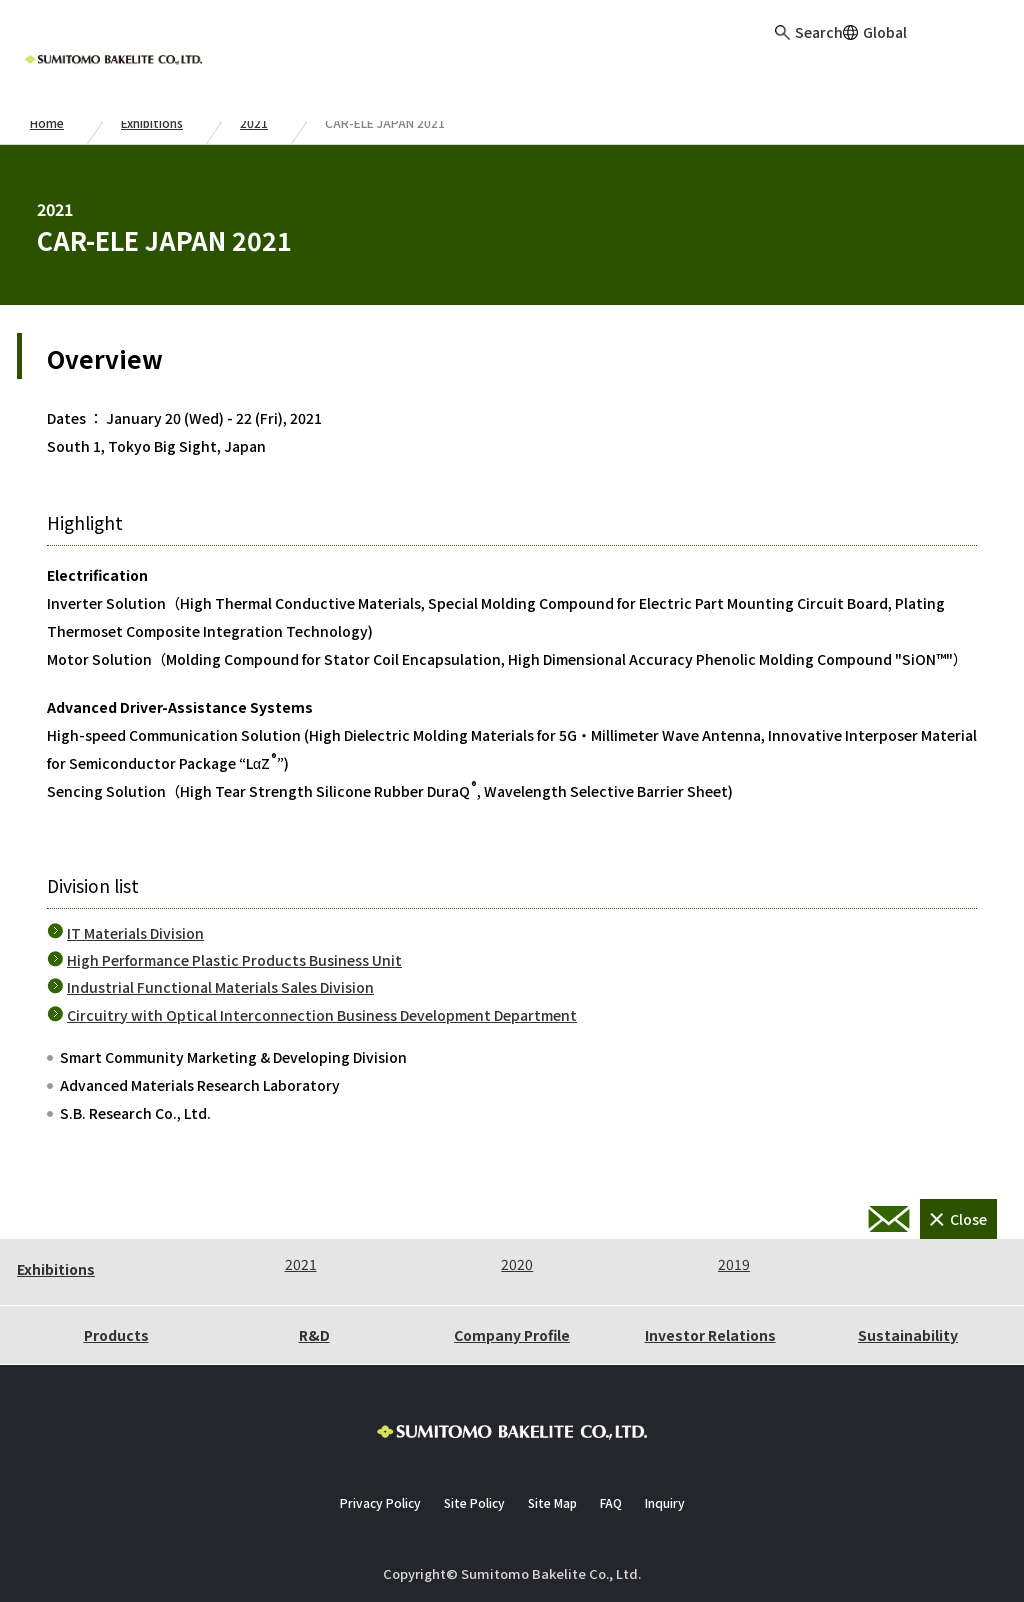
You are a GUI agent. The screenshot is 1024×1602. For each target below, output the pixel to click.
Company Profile (512, 1335)
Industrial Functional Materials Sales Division (220, 987)
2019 (734, 1264)
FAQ (611, 1502)
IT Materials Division (135, 933)
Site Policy (474, 1502)
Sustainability (908, 1335)
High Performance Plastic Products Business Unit (234, 960)
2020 (517, 1264)
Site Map (552, 1502)
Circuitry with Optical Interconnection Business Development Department (322, 1015)
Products (116, 1335)
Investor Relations (710, 1335)
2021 (254, 122)
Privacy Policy (380, 1502)
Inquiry (984, 50)
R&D (314, 1335)
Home (47, 122)
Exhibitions (152, 122)
